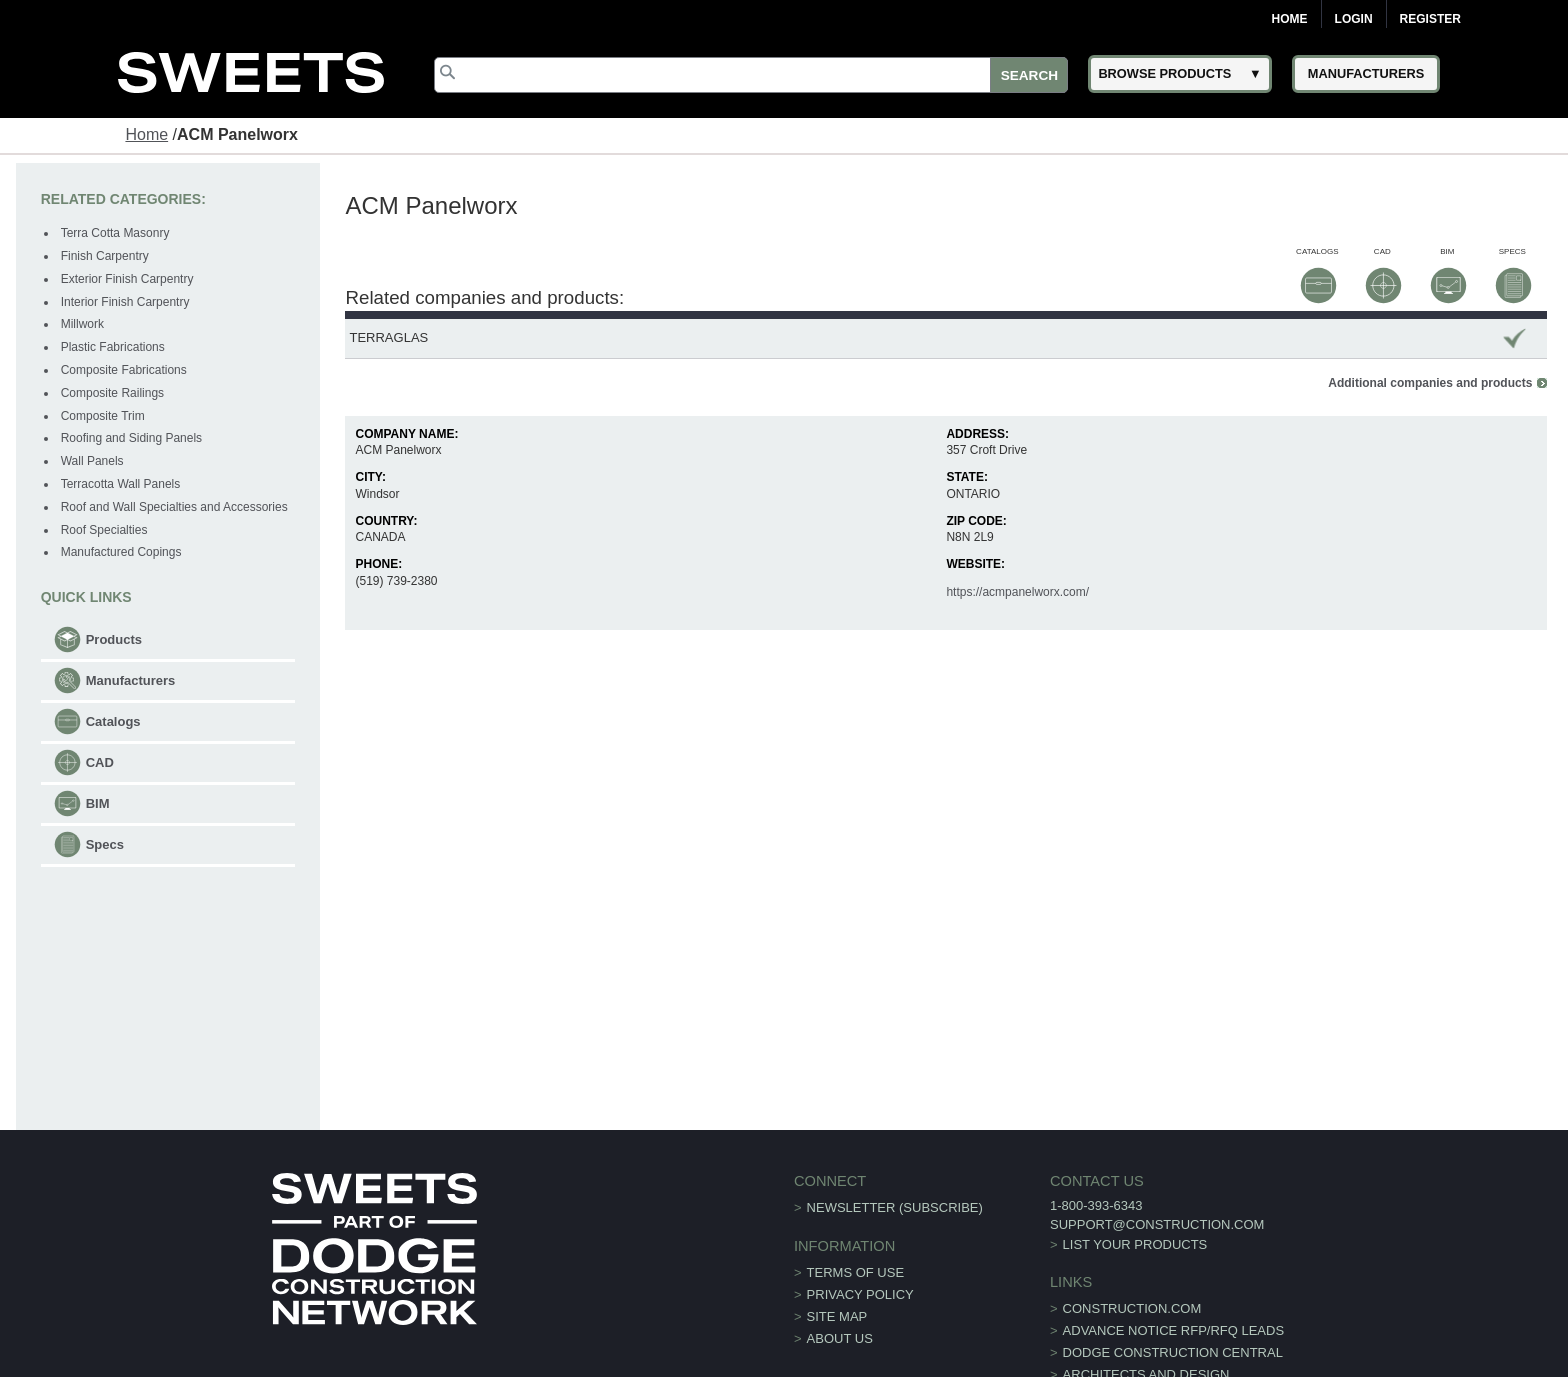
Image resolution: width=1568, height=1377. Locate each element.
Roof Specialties (104, 530)
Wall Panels (92, 461)
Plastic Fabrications (113, 347)
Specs (105, 844)
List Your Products (1135, 1244)
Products (114, 639)
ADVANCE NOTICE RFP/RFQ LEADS (1174, 1330)
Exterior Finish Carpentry (127, 279)
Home (1290, 19)
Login (1354, 19)
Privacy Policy (860, 1294)
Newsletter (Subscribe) (895, 1207)
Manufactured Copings (121, 552)
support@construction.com (1157, 1224)
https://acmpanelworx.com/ (1017, 592)
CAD (100, 762)
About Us (840, 1338)
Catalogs (113, 721)
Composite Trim (103, 416)
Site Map (837, 1316)
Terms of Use (856, 1272)
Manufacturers (131, 680)
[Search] (751, 75)
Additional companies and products (1430, 383)
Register (1430, 19)
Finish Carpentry (105, 256)
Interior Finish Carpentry (125, 302)
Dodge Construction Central (1173, 1352)
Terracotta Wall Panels (121, 484)
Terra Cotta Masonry (115, 233)
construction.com (1132, 1308)
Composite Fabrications (124, 370)
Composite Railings (112, 393)
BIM (98, 803)
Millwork (82, 324)
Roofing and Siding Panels (131, 438)
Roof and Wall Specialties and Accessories (174, 507)
